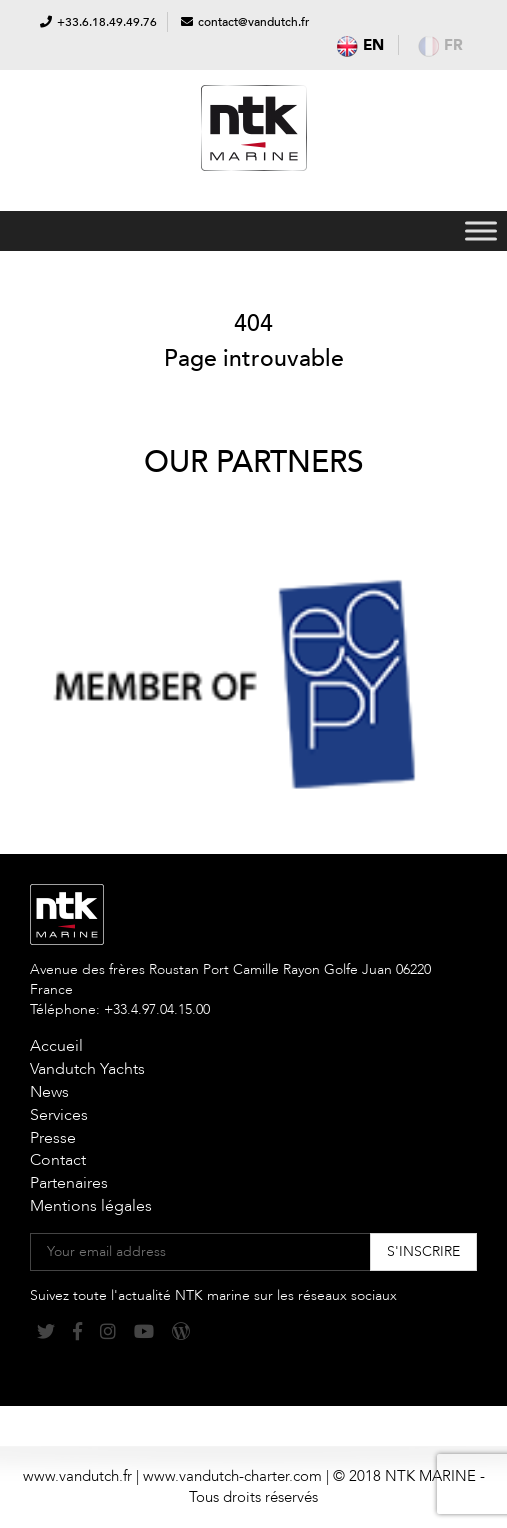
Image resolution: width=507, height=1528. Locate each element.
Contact (58, 1160)
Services (59, 1115)
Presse (53, 1138)
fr (440, 45)
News (49, 1092)
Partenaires (69, 1183)
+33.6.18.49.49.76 (107, 22)
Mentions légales (91, 1206)
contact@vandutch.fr (253, 22)
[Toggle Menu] (481, 230)
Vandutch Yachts (87, 1069)
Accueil (56, 1046)
